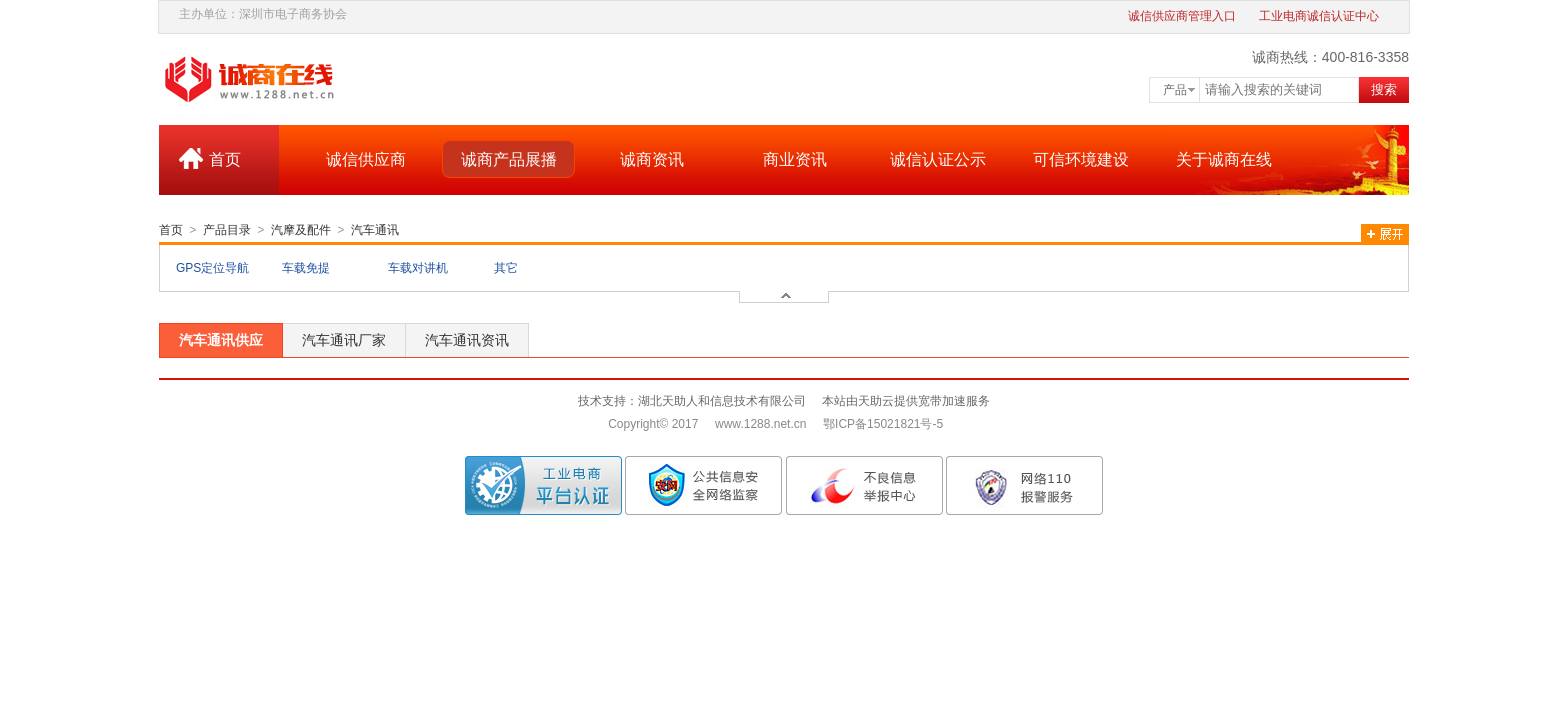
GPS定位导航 (212, 268)
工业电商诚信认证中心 (1319, 16)
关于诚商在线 (1224, 159)
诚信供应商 (366, 159)
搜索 (1384, 89)
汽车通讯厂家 (344, 340)
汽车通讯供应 (221, 340)
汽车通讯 (375, 230)
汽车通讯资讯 (467, 340)
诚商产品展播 (509, 159)
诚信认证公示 (938, 159)
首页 (225, 159)
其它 (506, 268)
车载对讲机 (418, 268)
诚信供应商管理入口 (1182, 16)
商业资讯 (795, 159)
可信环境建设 (1081, 159)
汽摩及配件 (301, 230)
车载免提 (306, 268)
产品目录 (227, 230)
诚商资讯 (652, 159)
